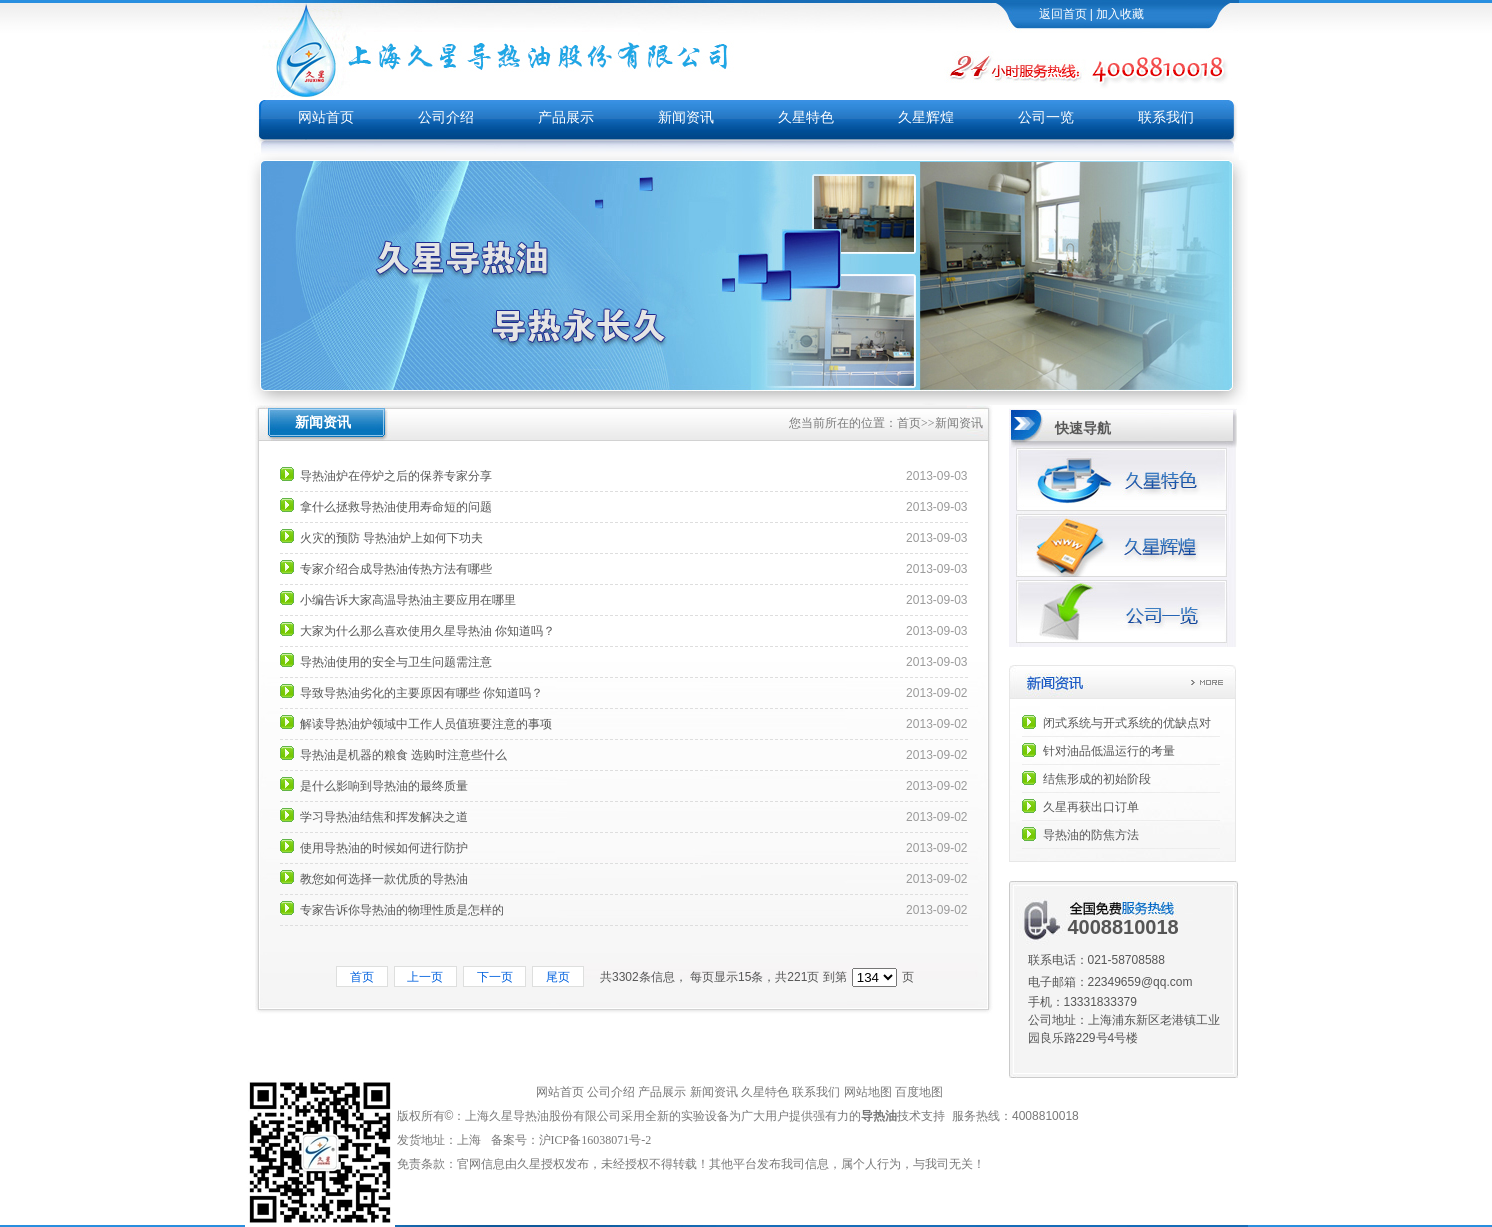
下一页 (494, 977)
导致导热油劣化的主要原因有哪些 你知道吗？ (421, 693)
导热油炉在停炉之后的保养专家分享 (396, 476)
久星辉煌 (926, 117)
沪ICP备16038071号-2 (597, 1140)
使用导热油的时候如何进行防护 (384, 848)
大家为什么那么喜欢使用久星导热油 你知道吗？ (427, 631)
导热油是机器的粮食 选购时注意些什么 (403, 755)
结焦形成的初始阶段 (1097, 779)
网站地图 (868, 1092)
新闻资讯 (686, 117)
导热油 (879, 1116)
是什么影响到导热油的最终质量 (384, 786)
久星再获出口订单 (1091, 807)
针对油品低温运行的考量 (1109, 751)
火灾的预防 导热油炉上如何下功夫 (391, 538)
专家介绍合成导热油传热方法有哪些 (396, 569)
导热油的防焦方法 (1091, 835)
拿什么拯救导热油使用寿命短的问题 (396, 507)
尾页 (557, 977)
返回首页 (1063, 14)
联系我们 (1166, 117)
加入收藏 (1120, 14)
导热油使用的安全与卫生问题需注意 (396, 662)
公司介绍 (446, 117)
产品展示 (566, 117)
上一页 (425, 977)
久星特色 (806, 117)
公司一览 (1046, 117)
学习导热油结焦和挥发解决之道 (384, 817)
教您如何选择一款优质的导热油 (384, 879)
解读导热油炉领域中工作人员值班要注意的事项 (426, 724)
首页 (909, 423)
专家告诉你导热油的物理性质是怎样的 (402, 910)
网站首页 (326, 117)
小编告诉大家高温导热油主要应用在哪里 (408, 600)
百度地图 (919, 1092)
